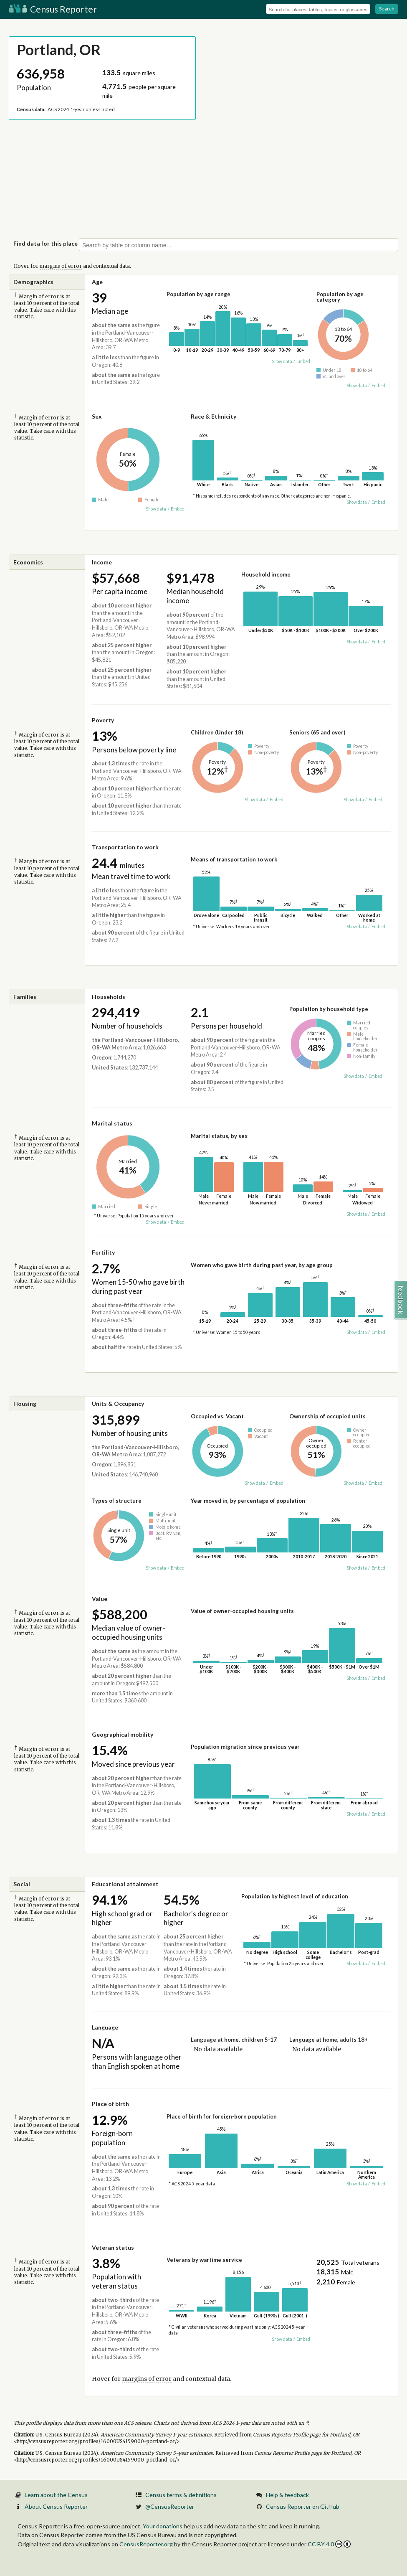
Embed (303, 361)
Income (102, 562)
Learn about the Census (56, 2494)
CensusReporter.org (146, 2544)
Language (105, 2027)
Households (108, 996)
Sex (97, 416)
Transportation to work (125, 847)
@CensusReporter (169, 2506)
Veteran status (113, 2247)
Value (99, 1598)
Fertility (103, 1252)
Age (97, 281)
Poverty (103, 720)
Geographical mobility (122, 1734)
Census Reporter (53, 9)
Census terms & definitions (181, 2494)
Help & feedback (287, 2494)
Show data (282, 361)
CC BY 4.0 (329, 2544)
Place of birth (110, 2103)
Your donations (162, 2526)
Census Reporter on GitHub (302, 2506)
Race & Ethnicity (213, 416)
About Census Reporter (56, 2506)
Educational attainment (125, 1884)
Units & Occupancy (118, 1403)
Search (386, 8)
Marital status (112, 1123)
